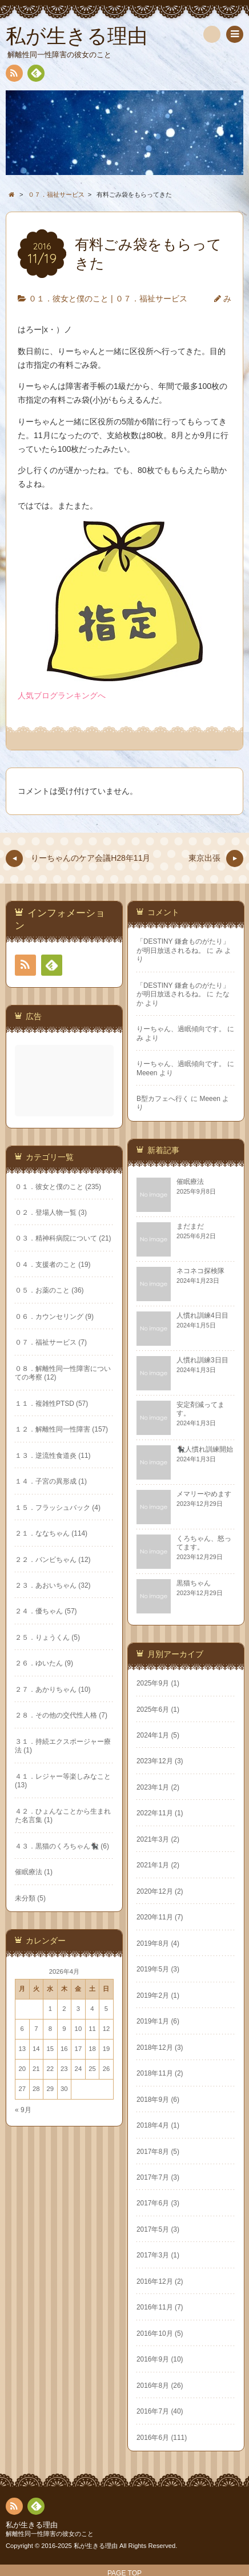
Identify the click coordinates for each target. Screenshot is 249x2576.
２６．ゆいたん (158, 1657)
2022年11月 (36, 1808)
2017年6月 (34, 2198)
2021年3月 (34, 1834)
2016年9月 (34, 2354)
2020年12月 (36, 1886)
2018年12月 (36, 2042)
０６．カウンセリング (168, 1310)
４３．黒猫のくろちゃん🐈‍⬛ (176, 1839)
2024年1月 (34, 1730)
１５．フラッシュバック (171, 1501)
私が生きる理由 (32, 2525)
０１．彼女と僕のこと (69, 298)
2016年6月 (34, 2432)
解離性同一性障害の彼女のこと (50, 2533)
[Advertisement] (65, 1068)
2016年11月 (36, 2302)
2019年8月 (34, 1938)
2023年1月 (34, 1782)
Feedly (35, 75)
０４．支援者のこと (164, 1258)
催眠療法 (147, 1865)
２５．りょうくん (161, 1631)
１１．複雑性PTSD (163, 1397)
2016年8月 (34, 2380)
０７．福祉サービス (151, 298)
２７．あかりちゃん (164, 1683)
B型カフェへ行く (162, 1099)
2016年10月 (36, 2328)
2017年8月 (34, 2146)
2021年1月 (34, 1860)
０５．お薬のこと (161, 1284)
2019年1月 (34, 2016)
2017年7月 (34, 2172)
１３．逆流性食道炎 (164, 1449)
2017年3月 (34, 2250)
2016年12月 (36, 2276)
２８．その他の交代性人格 (175, 1709)
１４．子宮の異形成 (164, 1474)
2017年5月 (34, 2224)
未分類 (144, 1891)
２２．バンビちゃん (164, 1553)
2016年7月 (34, 2406)
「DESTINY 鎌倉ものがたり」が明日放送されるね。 (183, 945)
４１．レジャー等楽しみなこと (182, 1770)
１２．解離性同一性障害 (171, 1422)
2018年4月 (34, 2120)
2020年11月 (36, 1912)
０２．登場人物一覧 (164, 1206)
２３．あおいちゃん (164, 1579)
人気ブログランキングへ (62, 695)
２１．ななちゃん (161, 1526)
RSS (13, 75)
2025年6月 (34, 1704)
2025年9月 (34, 1678)
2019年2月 (34, 1990)
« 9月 (142, 2103)
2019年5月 (34, 1964)
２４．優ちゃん (158, 1605)
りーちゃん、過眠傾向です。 (181, 1029)
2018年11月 (36, 2068)
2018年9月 (34, 2094)
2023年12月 (36, 1756)
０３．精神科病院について (175, 1232)
